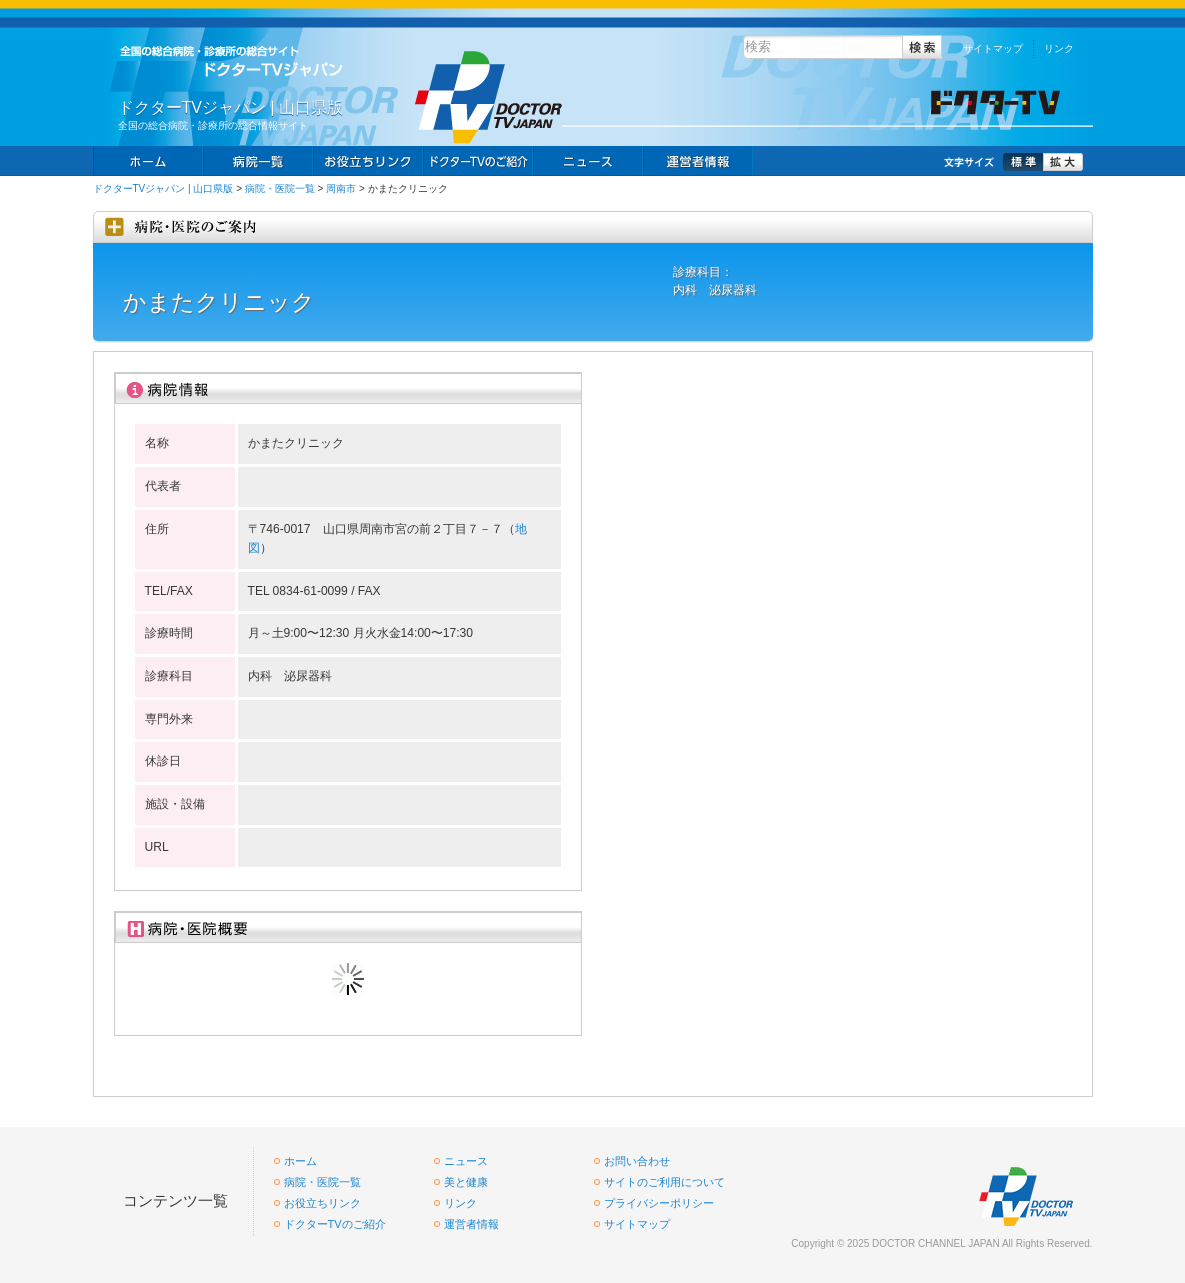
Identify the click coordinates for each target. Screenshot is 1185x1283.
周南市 (341, 188)
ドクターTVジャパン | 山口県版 (163, 188)
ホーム (148, 161)
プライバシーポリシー (659, 1203)
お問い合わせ (637, 1161)
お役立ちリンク (368, 161)
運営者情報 (471, 1224)
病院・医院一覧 (280, 188)
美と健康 (466, 1182)
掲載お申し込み (698, 161)
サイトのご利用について (664, 1182)
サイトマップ (993, 48)
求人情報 (478, 161)
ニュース (588, 161)
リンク (1059, 48)
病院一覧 (258, 161)
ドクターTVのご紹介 (335, 1224)
